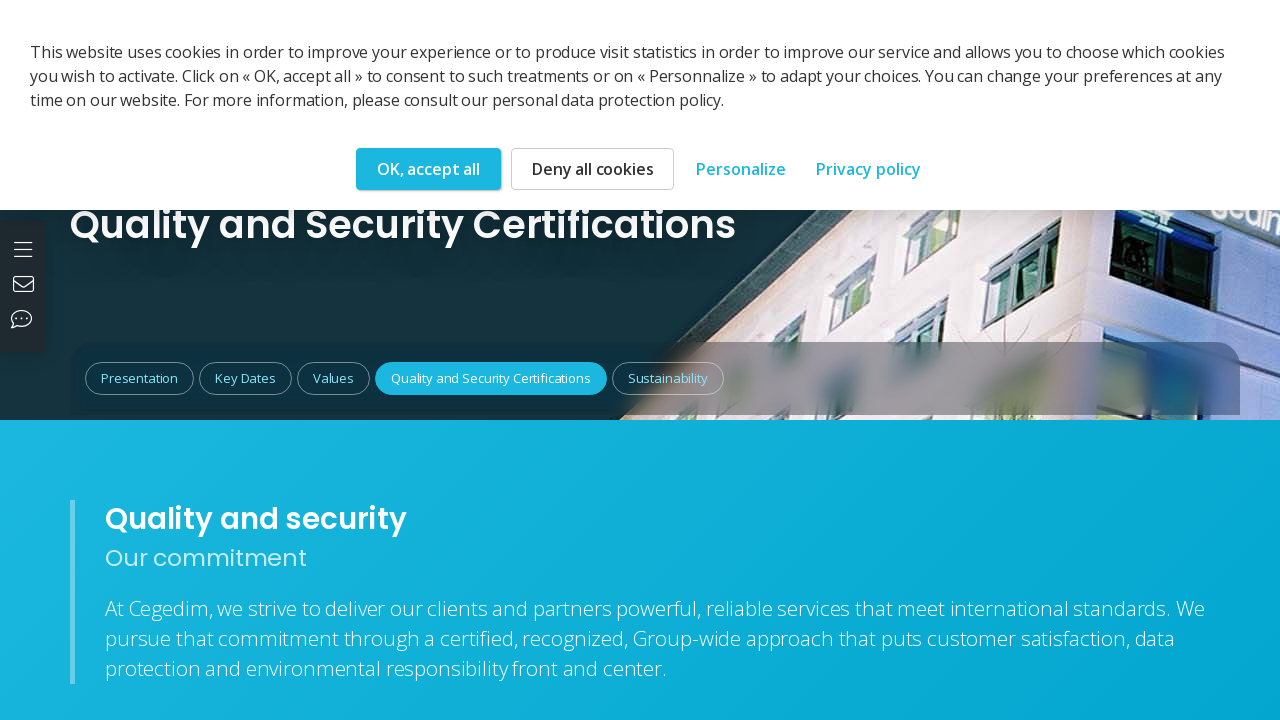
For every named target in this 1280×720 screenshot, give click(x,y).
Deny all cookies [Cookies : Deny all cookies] (592, 169)
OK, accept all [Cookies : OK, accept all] (428, 169)
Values (333, 378)
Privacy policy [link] (868, 169)
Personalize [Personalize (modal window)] (741, 169)
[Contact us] (26, 286)
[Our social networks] (26, 321)
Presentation (139, 378)
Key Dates (245, 378)
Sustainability (668, 378)
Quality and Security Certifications (491, 378)
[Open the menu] (25, 247)
